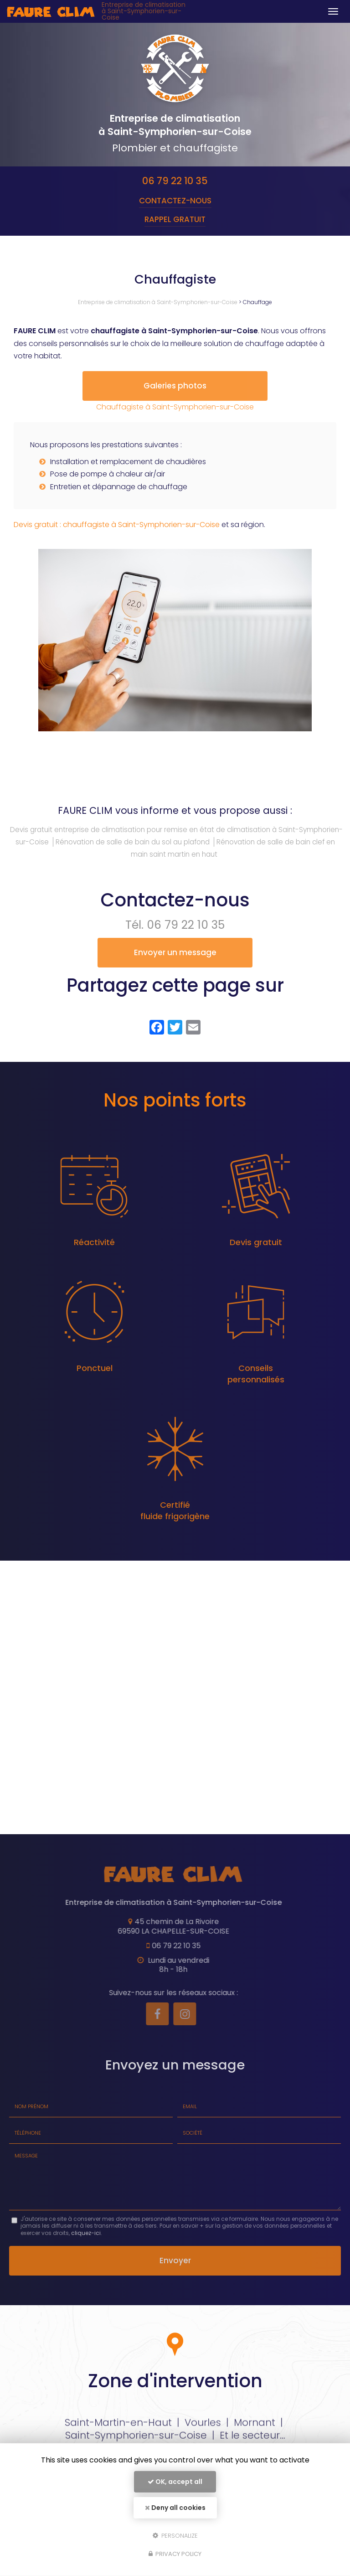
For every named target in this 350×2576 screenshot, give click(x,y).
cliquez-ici (86, 2246)
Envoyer (175, 2273)
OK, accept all (175, 2481)
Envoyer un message (175, 965)
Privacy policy (175, 2554)
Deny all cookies (175, 2507)
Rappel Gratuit (175, 219)
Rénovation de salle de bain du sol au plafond (133, 854)
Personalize (175, 2535)
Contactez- (175, 200)
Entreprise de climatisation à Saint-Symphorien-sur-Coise (144, 11)
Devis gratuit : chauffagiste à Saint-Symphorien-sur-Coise (117, 537)
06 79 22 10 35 (175, 180)
